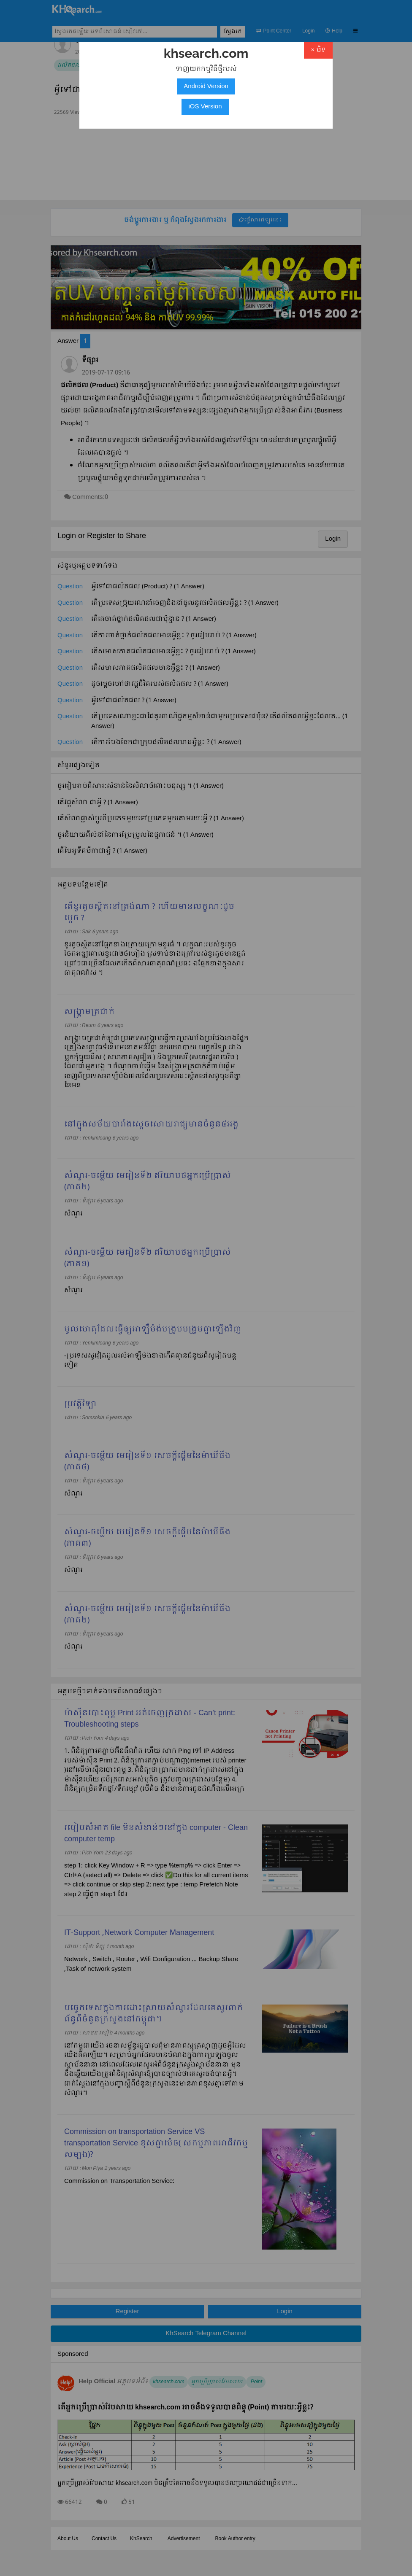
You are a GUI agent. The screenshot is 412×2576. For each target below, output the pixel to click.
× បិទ (318, 50)
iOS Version (205, 106)
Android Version (206, 86)
